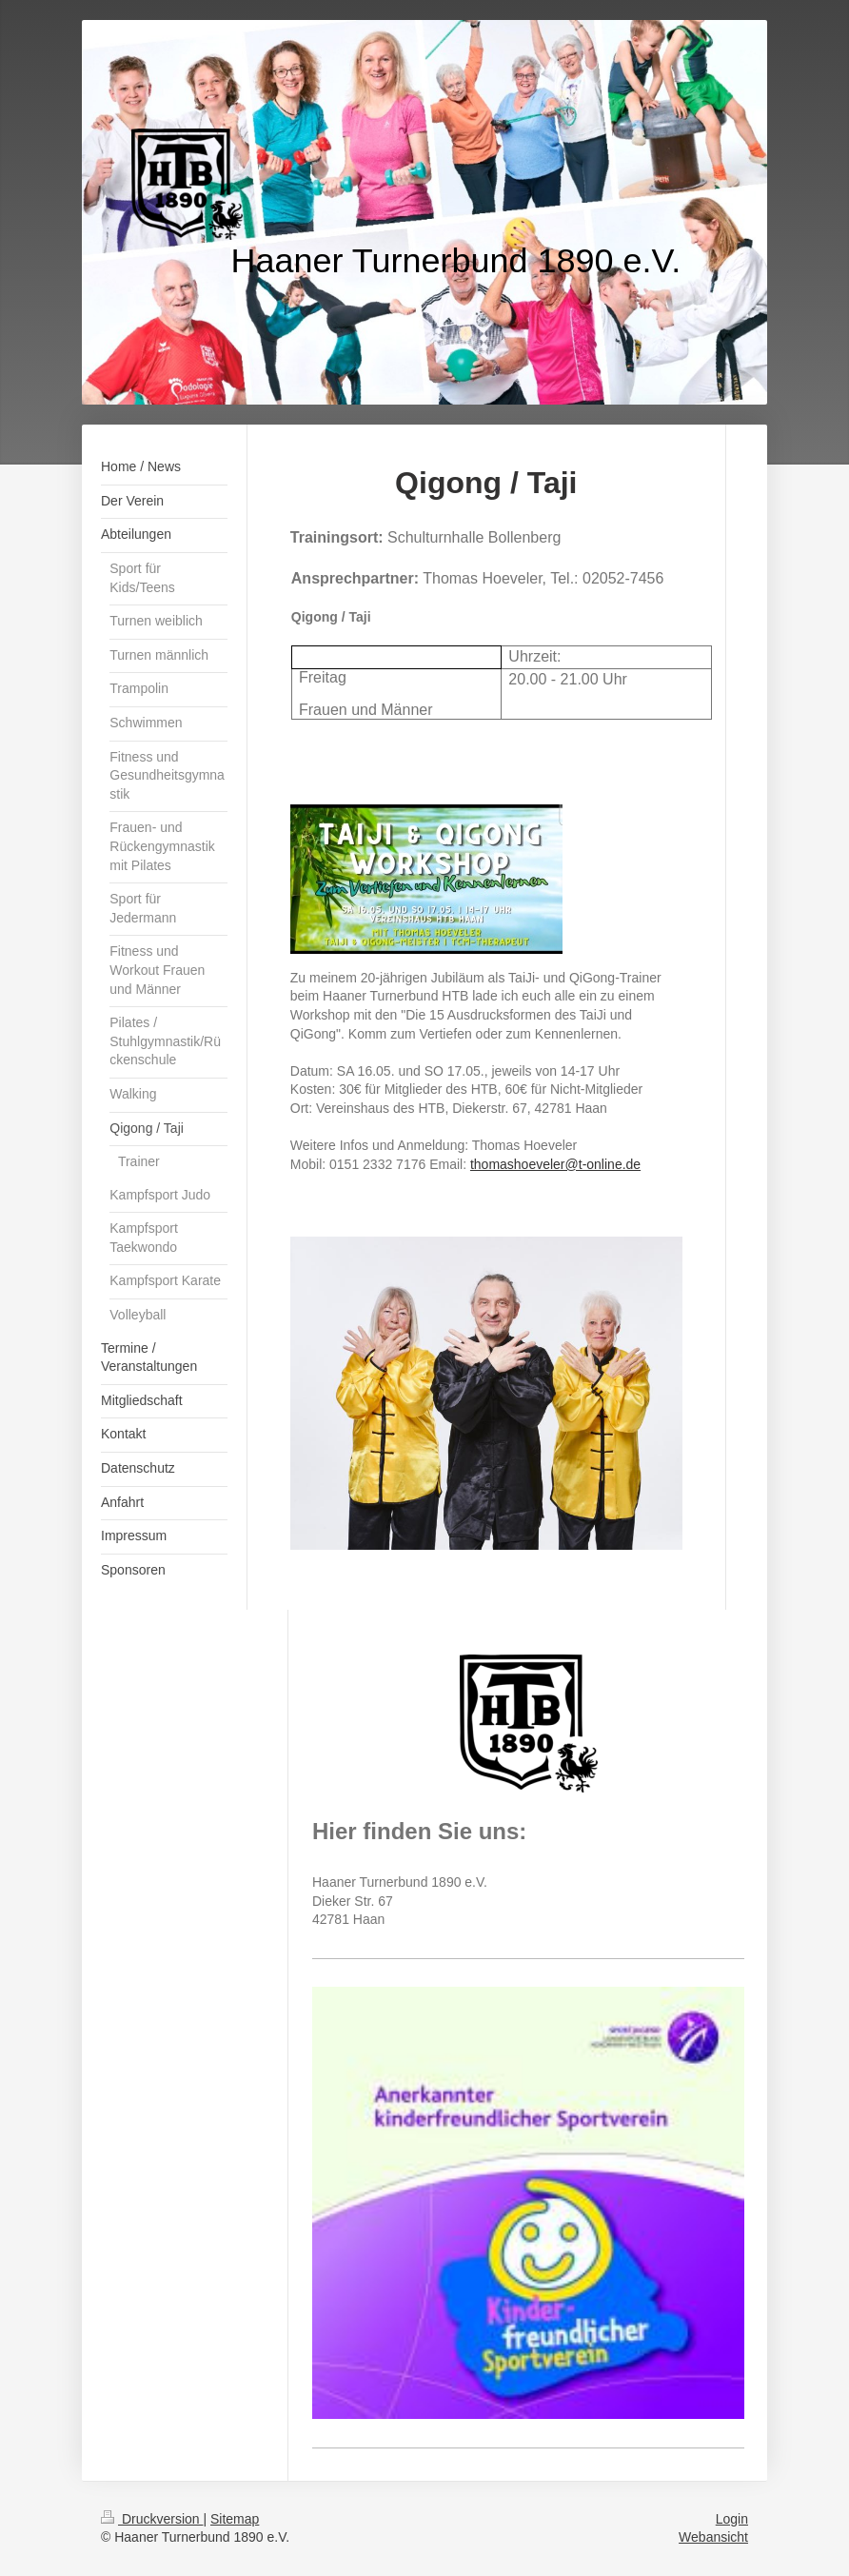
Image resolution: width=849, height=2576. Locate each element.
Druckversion (152, 2518)
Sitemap (234, 2518)
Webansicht (713, 2537)
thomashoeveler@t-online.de (555, 1164)
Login (732, 2518)
